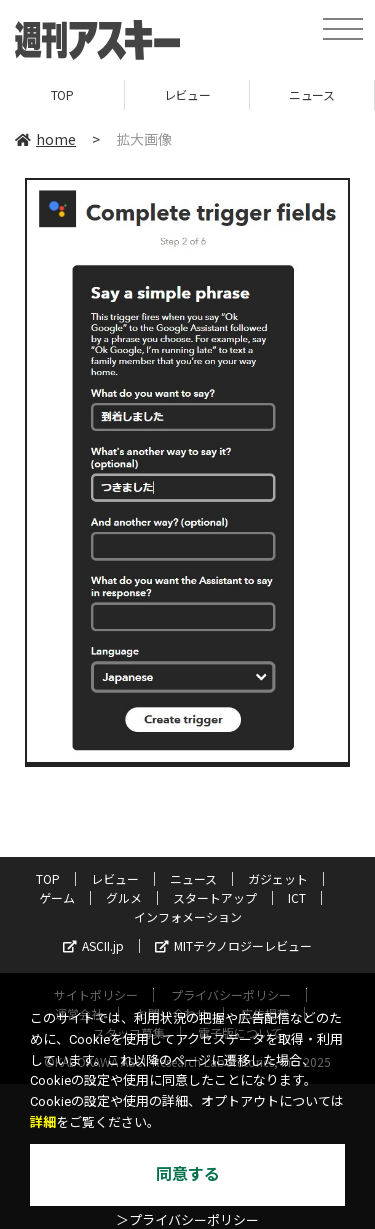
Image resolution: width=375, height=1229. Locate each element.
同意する (188, 1174)
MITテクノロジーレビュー (233, 945)
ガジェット (278, 878)
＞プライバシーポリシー (187, 1220)
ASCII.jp (93, 945)
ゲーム (57, 897)
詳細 (43, 1122)
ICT (297, 897)
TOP (62, 94)
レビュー (187, 94)
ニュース (311, 94)
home (45, 139)
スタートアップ (215, 897)
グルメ (124, 897)
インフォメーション (188, 916)
